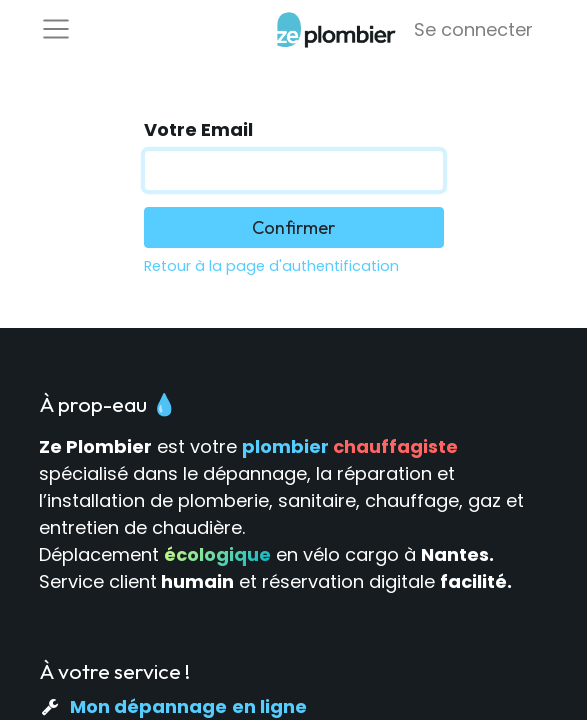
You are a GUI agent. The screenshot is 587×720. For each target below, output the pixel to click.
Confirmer (293, 227)
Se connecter (473, 29)
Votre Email (198, 129)
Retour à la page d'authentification (271, 266)
